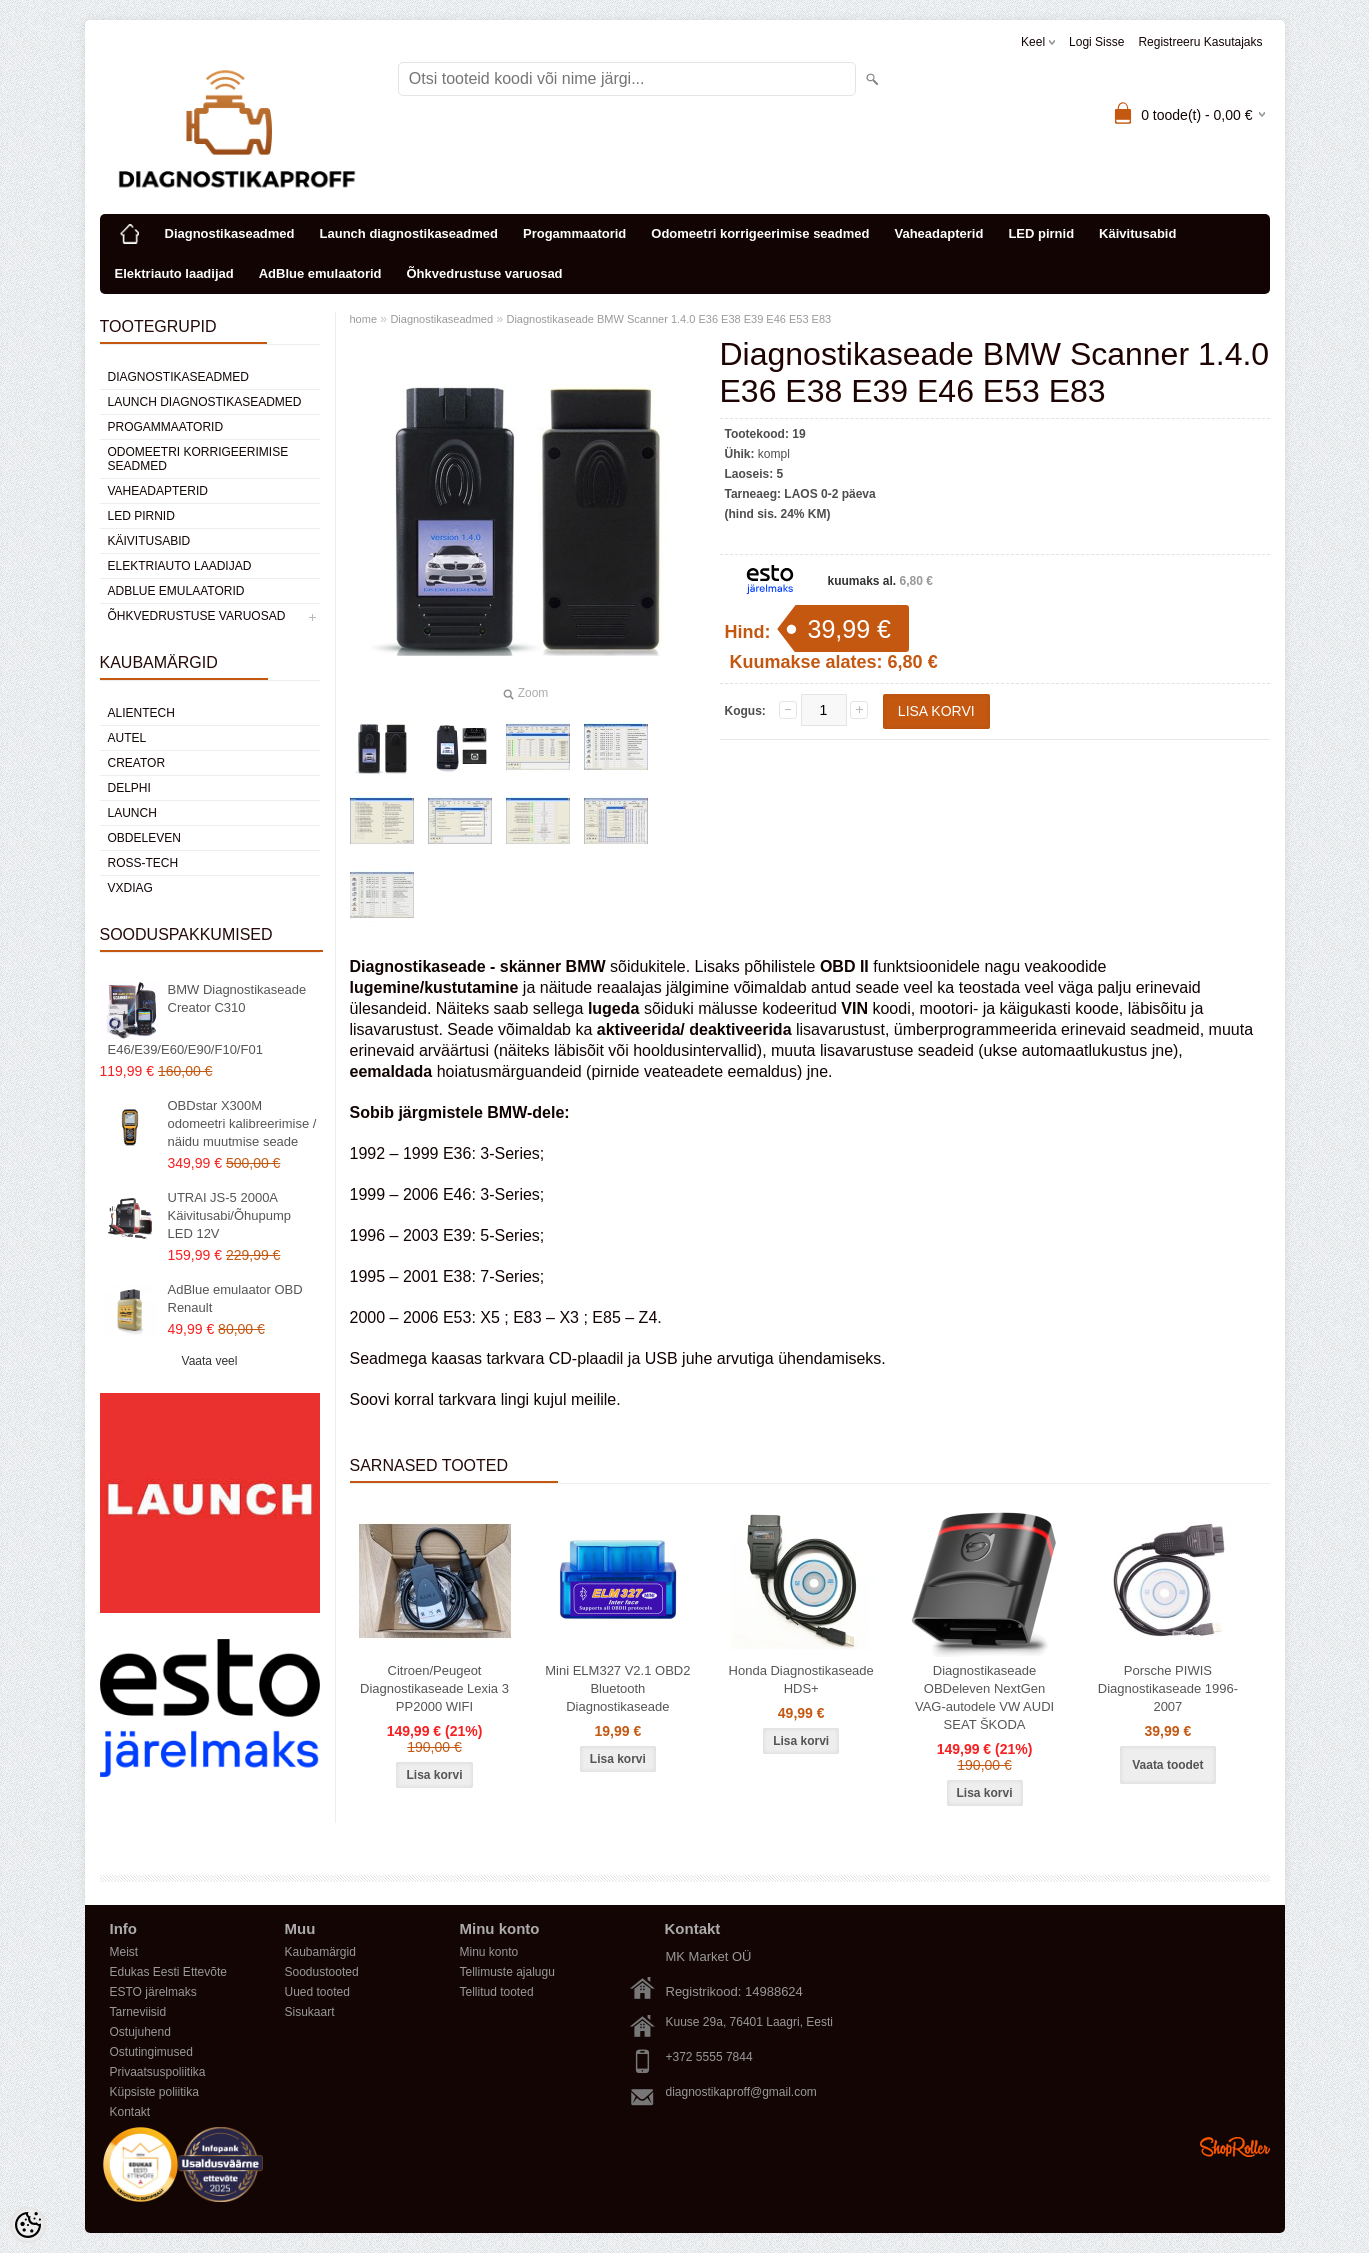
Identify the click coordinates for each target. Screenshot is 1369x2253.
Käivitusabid (1137, 233)
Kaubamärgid (320, 1952)
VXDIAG (130, 888)
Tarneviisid (138, 2012)
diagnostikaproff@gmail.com (741, 2092)
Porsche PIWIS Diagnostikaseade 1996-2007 (1168, 1688)
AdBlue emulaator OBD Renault (235, 1298)
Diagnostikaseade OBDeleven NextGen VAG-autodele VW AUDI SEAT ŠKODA (984, 1697)
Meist (124, 1952)
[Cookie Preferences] (28, 2225)
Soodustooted (322, 1972)
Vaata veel (210, 1361)
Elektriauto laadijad (174, 273)
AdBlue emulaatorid (320, 273)
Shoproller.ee (1235, 2147)
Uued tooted (317, 1992)
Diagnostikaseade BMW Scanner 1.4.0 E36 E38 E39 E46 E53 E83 (668, 319)
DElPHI (129, 788)
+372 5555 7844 (709, 2057)
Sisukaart (310, 2012)
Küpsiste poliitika (154, 2092)
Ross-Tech (143, 863)
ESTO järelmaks (153, 1992)
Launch (132, 813)
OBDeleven (144, 838)
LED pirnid (1041, 233)
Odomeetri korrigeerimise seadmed (760, 233)
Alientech (141, 713)
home (364, 319)
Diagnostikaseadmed (230, 233)
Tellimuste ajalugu (507, 1972)
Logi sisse (1096, 42)
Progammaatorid (574, 233)
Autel (127, 738)
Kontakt (130, 2112)
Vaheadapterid (939, 233)
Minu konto (489, 1952)
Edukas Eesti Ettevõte (168, 1972)
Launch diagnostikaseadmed (409, 233)
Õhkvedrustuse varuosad (485, 273)
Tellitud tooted (497, 1992)
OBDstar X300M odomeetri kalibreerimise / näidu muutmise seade (242, 1123)
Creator (137, 763)
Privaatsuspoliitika (158, 2072)
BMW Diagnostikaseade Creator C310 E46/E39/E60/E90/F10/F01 (207, 1019)
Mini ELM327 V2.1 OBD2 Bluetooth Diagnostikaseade (617, 1688)
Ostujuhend (140, 2032)
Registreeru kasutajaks (1200, 42)
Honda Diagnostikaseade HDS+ (801, 1679)
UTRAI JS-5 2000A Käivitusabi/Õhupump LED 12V (230, 1215)
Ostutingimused (151, 2052)
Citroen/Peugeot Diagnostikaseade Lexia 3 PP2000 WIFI (434, 1688)
